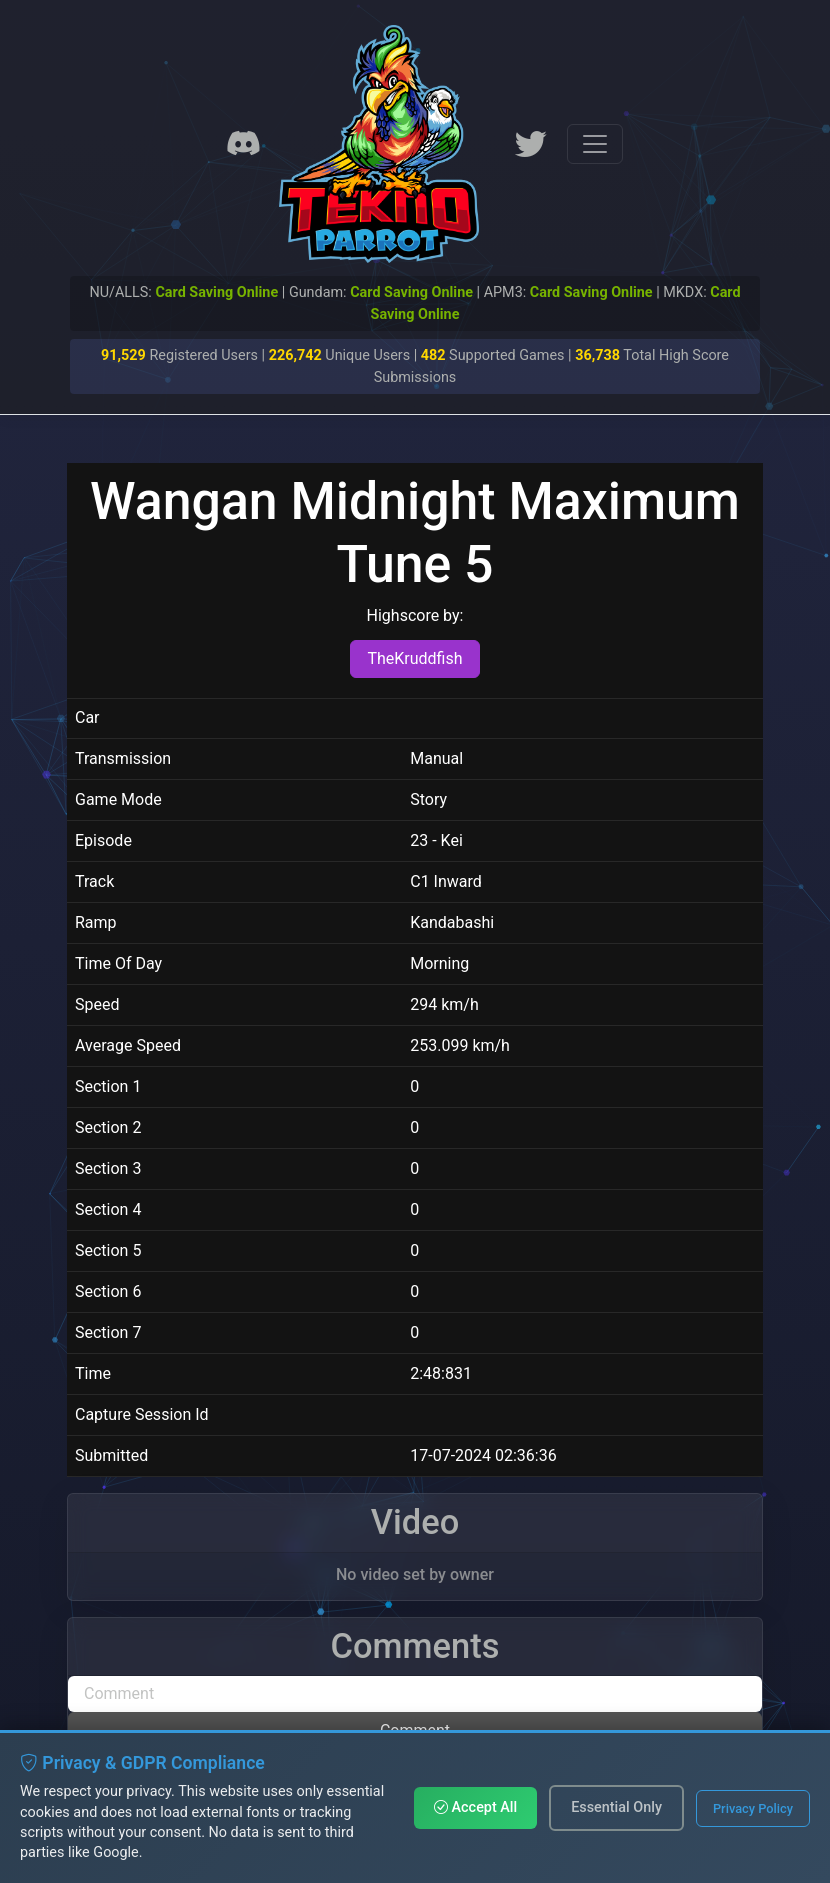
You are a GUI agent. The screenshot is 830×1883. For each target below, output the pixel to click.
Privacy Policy (753, 1808)
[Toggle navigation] (595, 144)
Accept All (475, 1807)
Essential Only (616, 1807)
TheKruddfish (414, 658)
